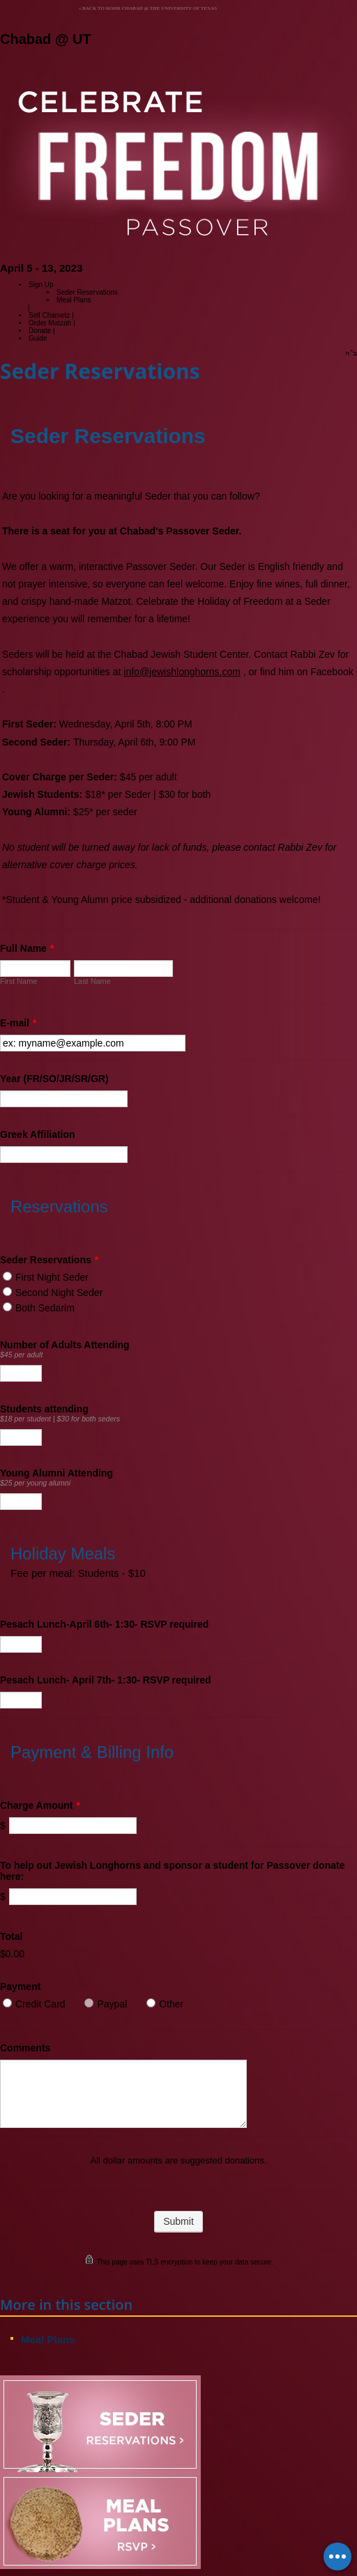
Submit (178, 2221)
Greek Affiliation (37, 1134)
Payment (20, 1986)
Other (171, 2004)
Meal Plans (73, 300)
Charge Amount (40, 1805)
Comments (25, 2047)
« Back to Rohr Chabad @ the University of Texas (148, 8)
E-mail (18, 1022)
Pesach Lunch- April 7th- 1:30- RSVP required (105, 1680)
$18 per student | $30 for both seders (60, 1418)
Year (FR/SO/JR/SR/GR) (54, 1078)
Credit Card (40, 2004)
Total (11, 1936)
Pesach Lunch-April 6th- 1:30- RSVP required (104, 1624)
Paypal (112, 2004)
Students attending (44, 1408)
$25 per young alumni (35, 1483)
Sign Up (41, 284)
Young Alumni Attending (56, 1473)
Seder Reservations (49, 1259)
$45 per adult (21, 1354)
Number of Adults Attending (65, 1344)
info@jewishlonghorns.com (182, 671)
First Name (18, 981)
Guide (38, 338)
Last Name (92, 981)
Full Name (27, 948)
